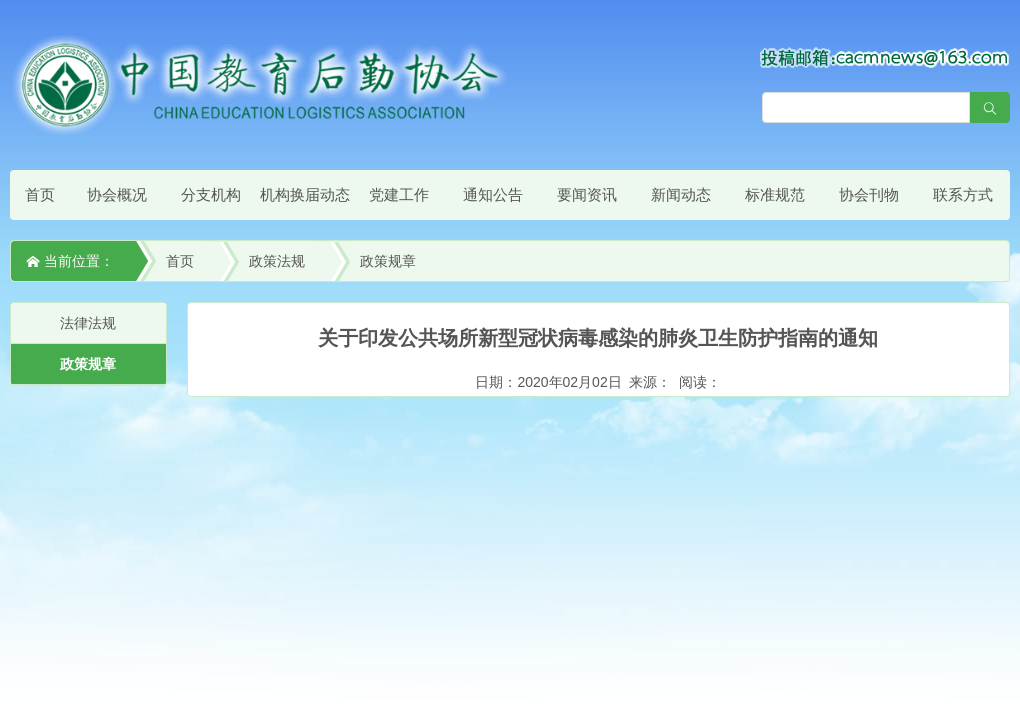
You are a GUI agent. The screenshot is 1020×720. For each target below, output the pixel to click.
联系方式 (963, 194)
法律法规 (88, 323)
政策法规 (277, 261)
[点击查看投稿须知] (885, 57)
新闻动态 (681, 194)
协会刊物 (869, 194)
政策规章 (388, 261)
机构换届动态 (305, 194)
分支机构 (211, 194)
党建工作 (399, 194)
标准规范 (775, 194)
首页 (40, 194)
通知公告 (493, 194)
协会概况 (117, 194)
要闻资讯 (587, 194)
